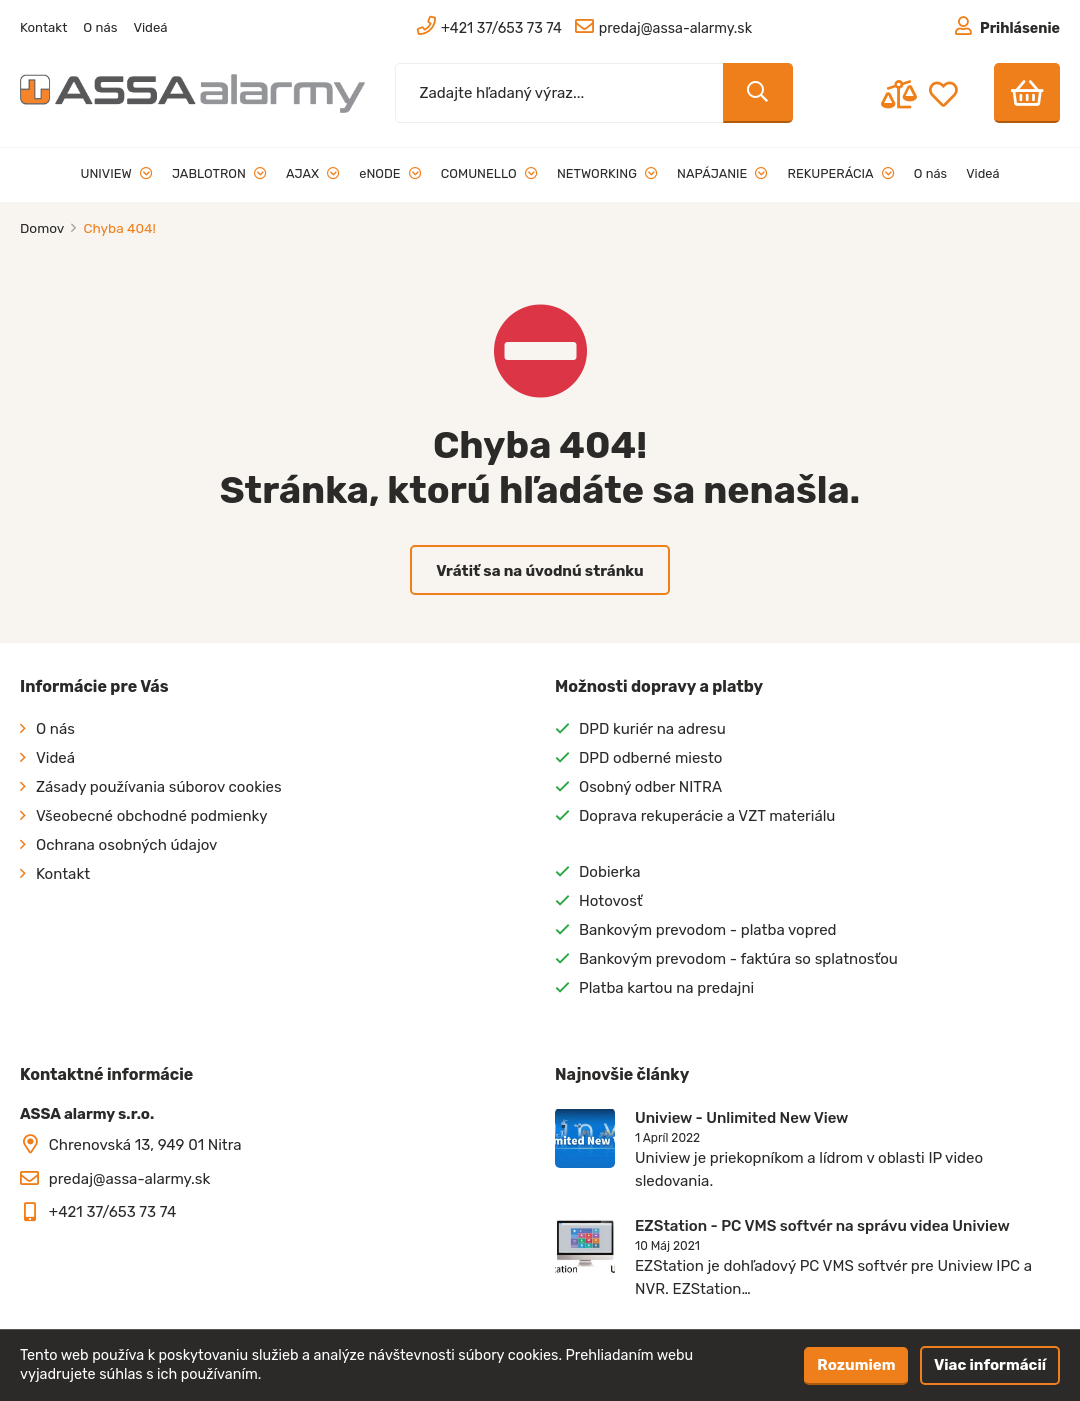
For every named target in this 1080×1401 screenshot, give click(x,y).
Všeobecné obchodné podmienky (152, 816)
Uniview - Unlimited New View (741, 1118)
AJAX (313, 173)
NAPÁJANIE (722, 173)
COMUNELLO (489, 173)
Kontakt (43, 27)
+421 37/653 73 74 (113, 1212)
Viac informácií (990, 1365)
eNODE (390, 173)
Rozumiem (856, 1365)
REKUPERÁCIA (841, 173)
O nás (100, 27)
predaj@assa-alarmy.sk (129, 1179)
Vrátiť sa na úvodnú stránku (540, 571)
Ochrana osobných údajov (126, 845)
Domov (43, 228)
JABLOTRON (219, 173)
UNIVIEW (117, 173)
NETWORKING (607, 173)
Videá (150, 27)
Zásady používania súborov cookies (159, 787)
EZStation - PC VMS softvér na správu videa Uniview (822, 1226)
